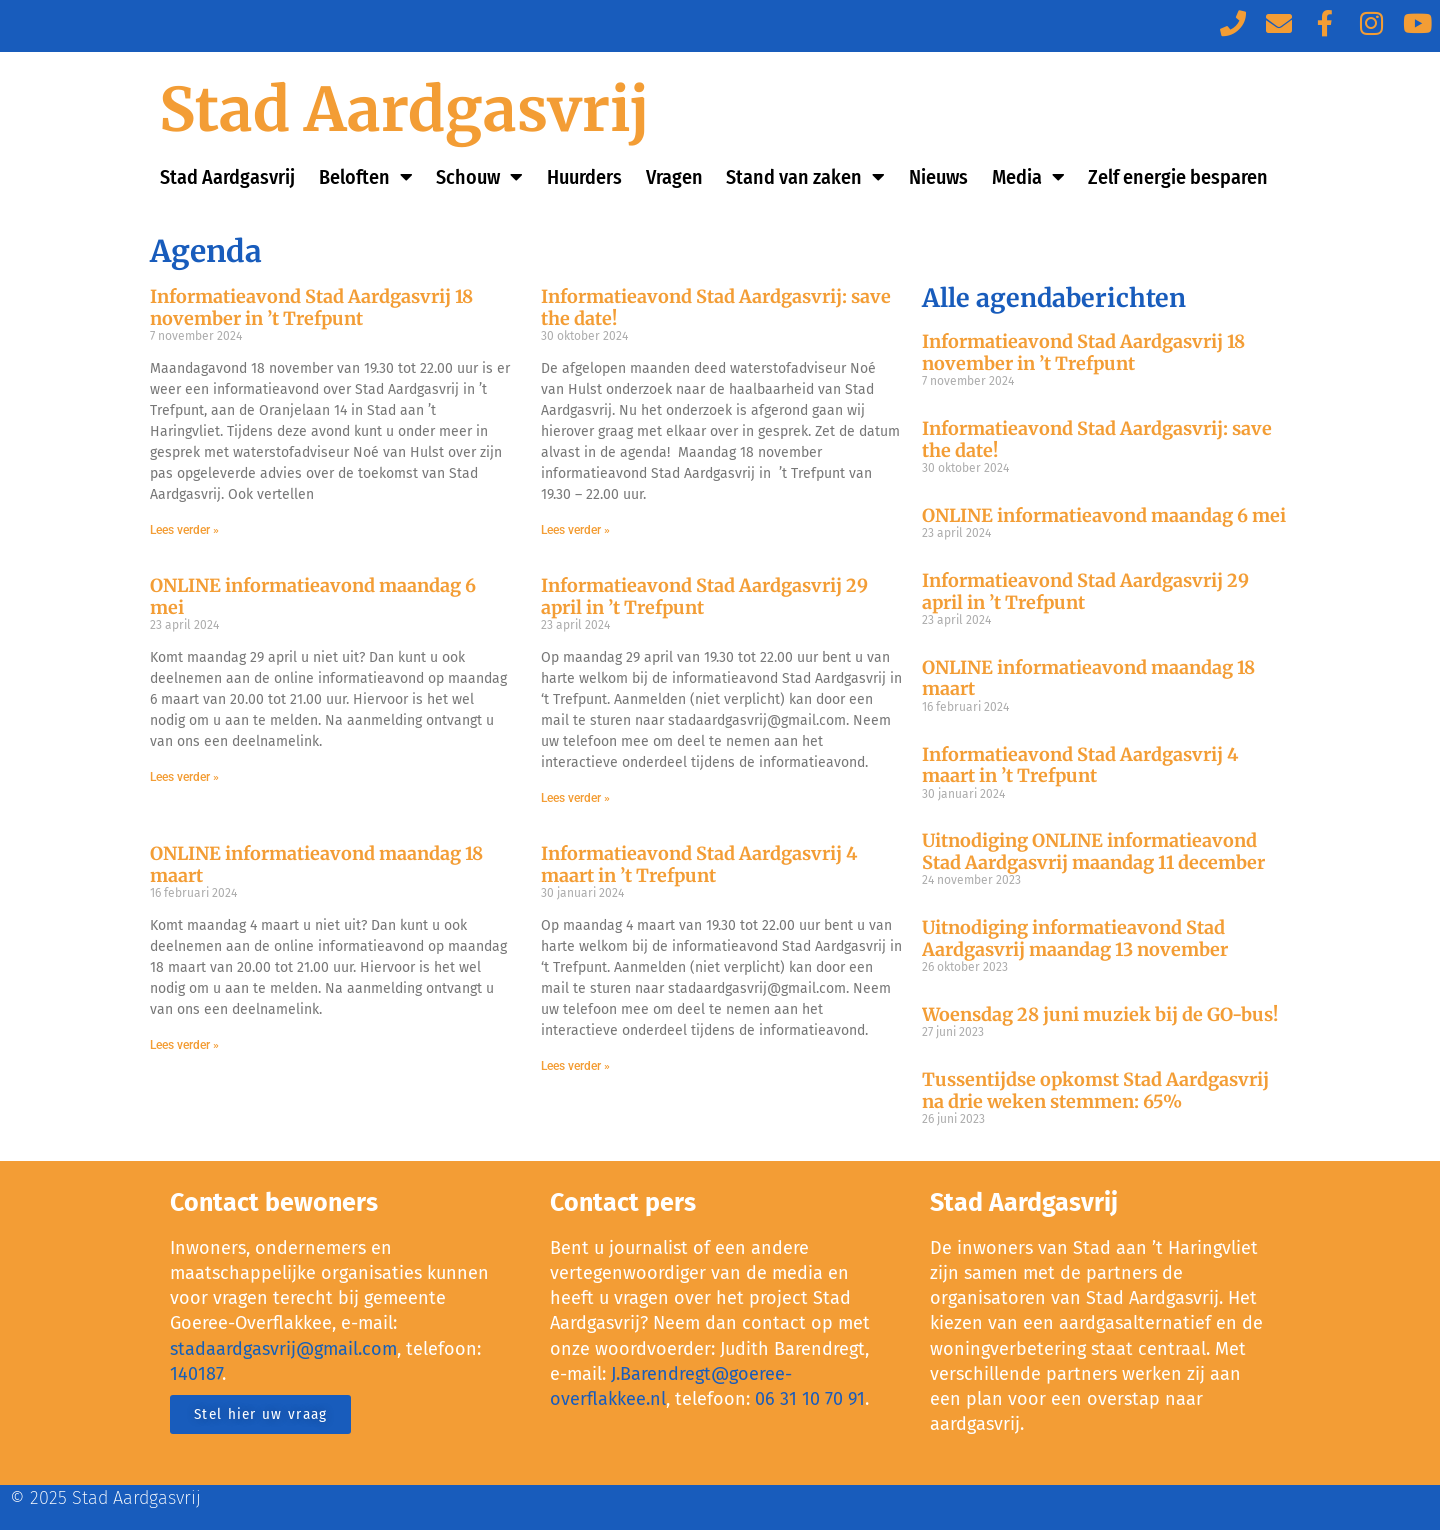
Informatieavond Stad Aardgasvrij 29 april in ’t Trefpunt (704, 596)
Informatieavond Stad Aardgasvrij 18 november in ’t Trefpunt (311, 307)
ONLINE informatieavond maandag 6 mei (313, 596)
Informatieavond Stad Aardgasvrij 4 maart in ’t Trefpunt (699, 864)
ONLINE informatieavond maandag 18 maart (316, 864)
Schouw (479, 177)
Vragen (674, 177)
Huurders (584, 177)
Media (1028, 177)
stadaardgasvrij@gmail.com (283, 1349)
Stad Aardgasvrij (404, 109)
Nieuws (938, 177)
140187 (196, 1374)
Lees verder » (184, 530)
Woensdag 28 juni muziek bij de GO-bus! (1100, 1014)
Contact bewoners (274, 1203)
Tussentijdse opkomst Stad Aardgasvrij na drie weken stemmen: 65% (1095, 1090)
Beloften (366, 177)
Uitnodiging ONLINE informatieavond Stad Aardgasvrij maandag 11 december (1093, 851)
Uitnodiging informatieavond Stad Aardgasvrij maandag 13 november (1075, 938)
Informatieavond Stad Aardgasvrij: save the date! (716, 307)
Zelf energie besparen (1178, 177)
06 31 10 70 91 (810, 1399)
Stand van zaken (805, 177)
